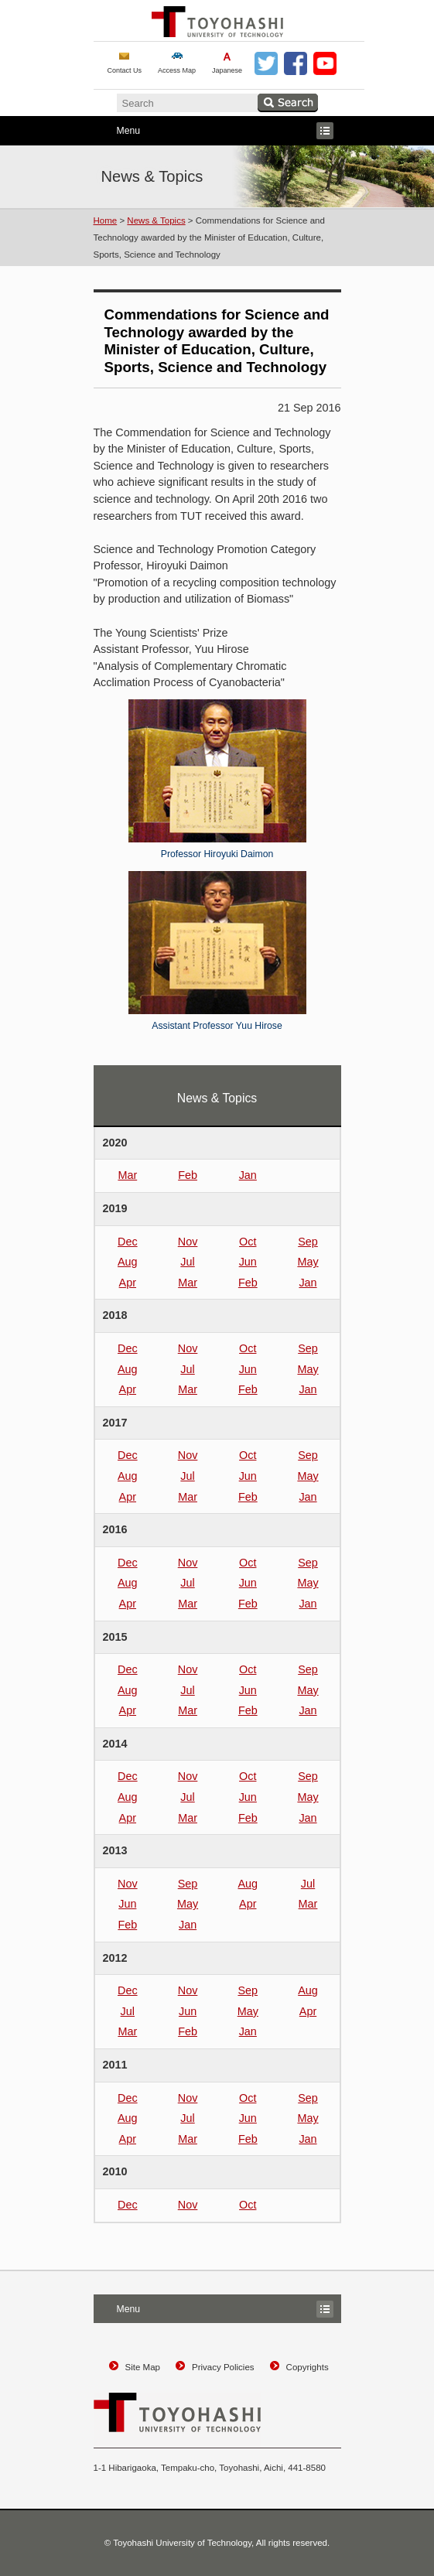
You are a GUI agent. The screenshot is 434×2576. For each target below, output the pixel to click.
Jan (248, 1175)
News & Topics (156, 220)
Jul (187, 1262)
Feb (187, 1175)
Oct (247, 1241)
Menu (213, 130)
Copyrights (307, 2367)
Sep (308, 1241)
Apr (127, 1282)
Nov (188, 1241)
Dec (128, 1241)
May (307, 1262)
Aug (128, 1262)
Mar (127, 1175)
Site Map (142, 2367)
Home (106, 220)
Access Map (177, 70)
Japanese (227, 70)
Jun (248, 1262)
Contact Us (125, 70)
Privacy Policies (223, 2367)
